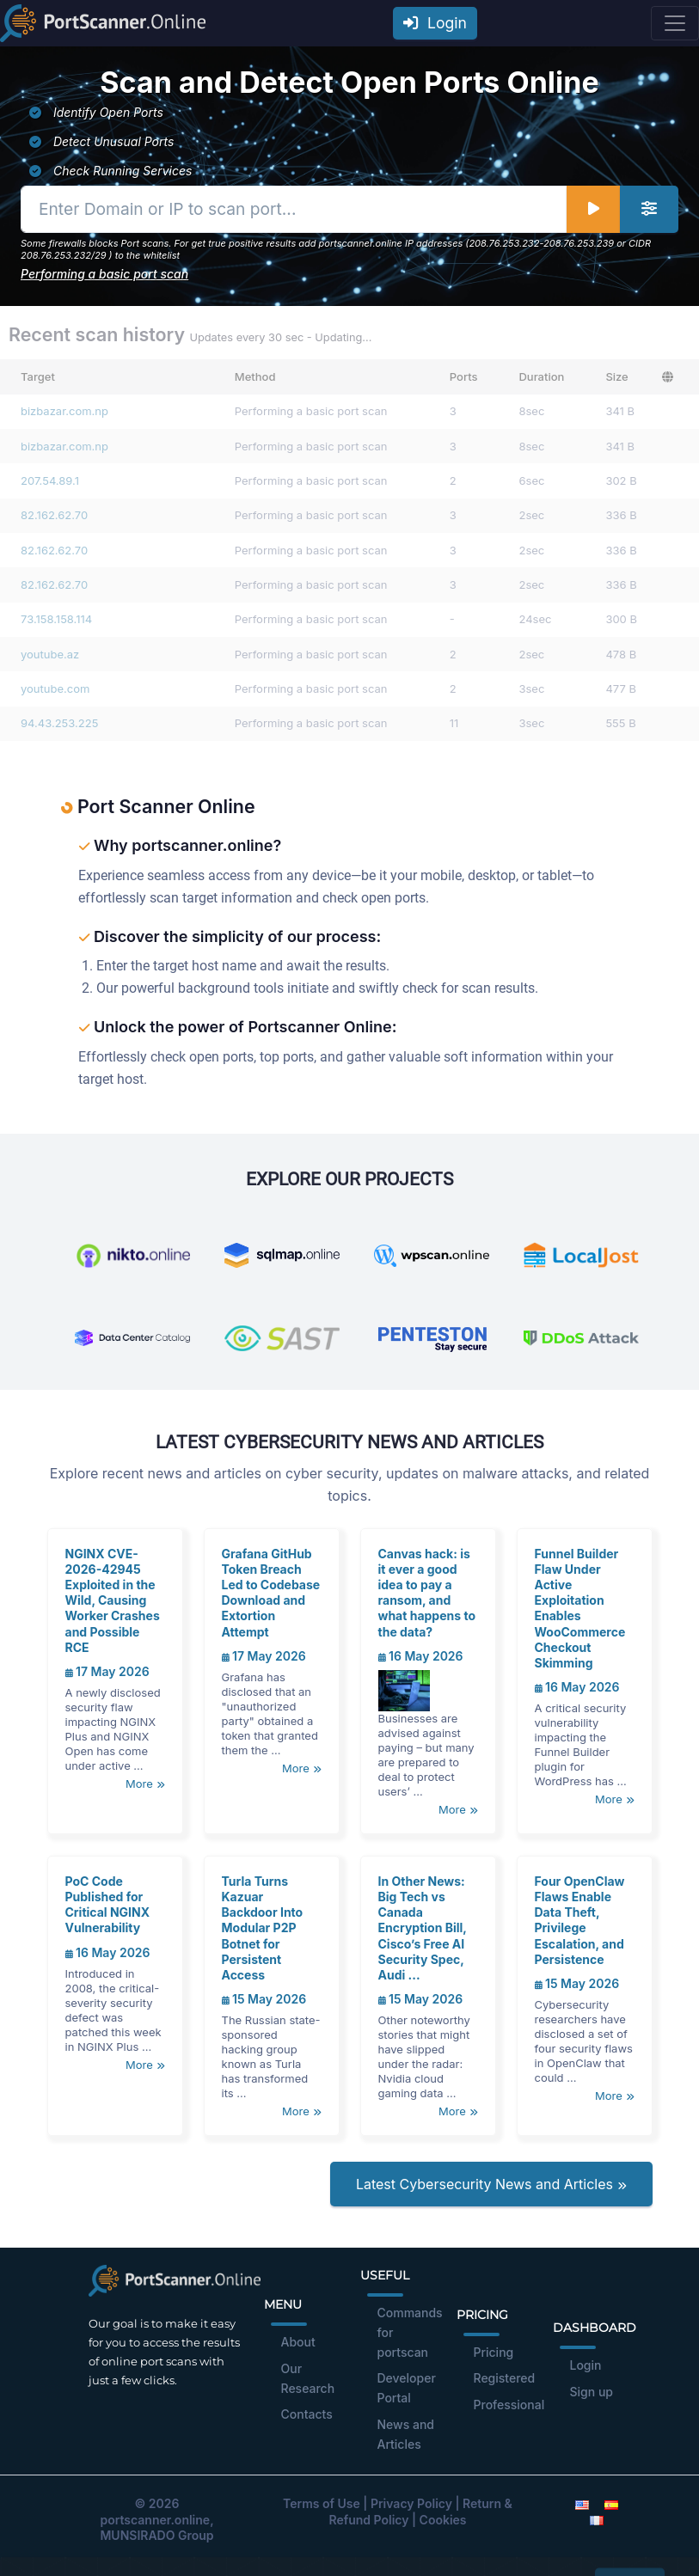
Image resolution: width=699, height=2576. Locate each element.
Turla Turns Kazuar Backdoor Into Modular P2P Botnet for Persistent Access (263, 1928)
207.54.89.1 (50, 480)
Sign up (591, 2391)
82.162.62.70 (54, 515)
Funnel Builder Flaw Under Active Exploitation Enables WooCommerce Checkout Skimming (580, 1608)
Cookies (443, 2519)
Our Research (308, 2378)
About (298, 2341)
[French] (597, 2519)
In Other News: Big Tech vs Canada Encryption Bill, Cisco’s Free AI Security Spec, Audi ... (422, 1928)
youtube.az (50, 654)
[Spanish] (611, 2503)
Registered (505, 2378)
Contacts (307, 2414)
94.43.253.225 (59, 723)
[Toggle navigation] (675, 23)
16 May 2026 (420, 1656)
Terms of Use (321, 2503)
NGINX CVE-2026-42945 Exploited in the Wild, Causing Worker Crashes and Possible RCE (112, 1600)
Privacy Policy (411, 2503)
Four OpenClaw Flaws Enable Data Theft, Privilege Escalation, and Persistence (580, 1920)
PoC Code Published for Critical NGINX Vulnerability (107, 1905)
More (145, 1783)
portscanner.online (155, 2519)
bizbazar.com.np (64, 411)
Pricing (494, 2352)
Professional (509, 2404)
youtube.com (55, 688)
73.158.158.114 (56, 619)
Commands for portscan (410, 2332)
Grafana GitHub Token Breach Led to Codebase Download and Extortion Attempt (271, 1592)
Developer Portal (406, 2388)
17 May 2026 (107, 1671)
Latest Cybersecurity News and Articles (491, 2184)
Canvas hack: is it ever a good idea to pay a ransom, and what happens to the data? (426, 1592)
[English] (582, 2503)
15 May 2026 (264, 1999)
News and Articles (406, 2434)
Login (435, 23)
